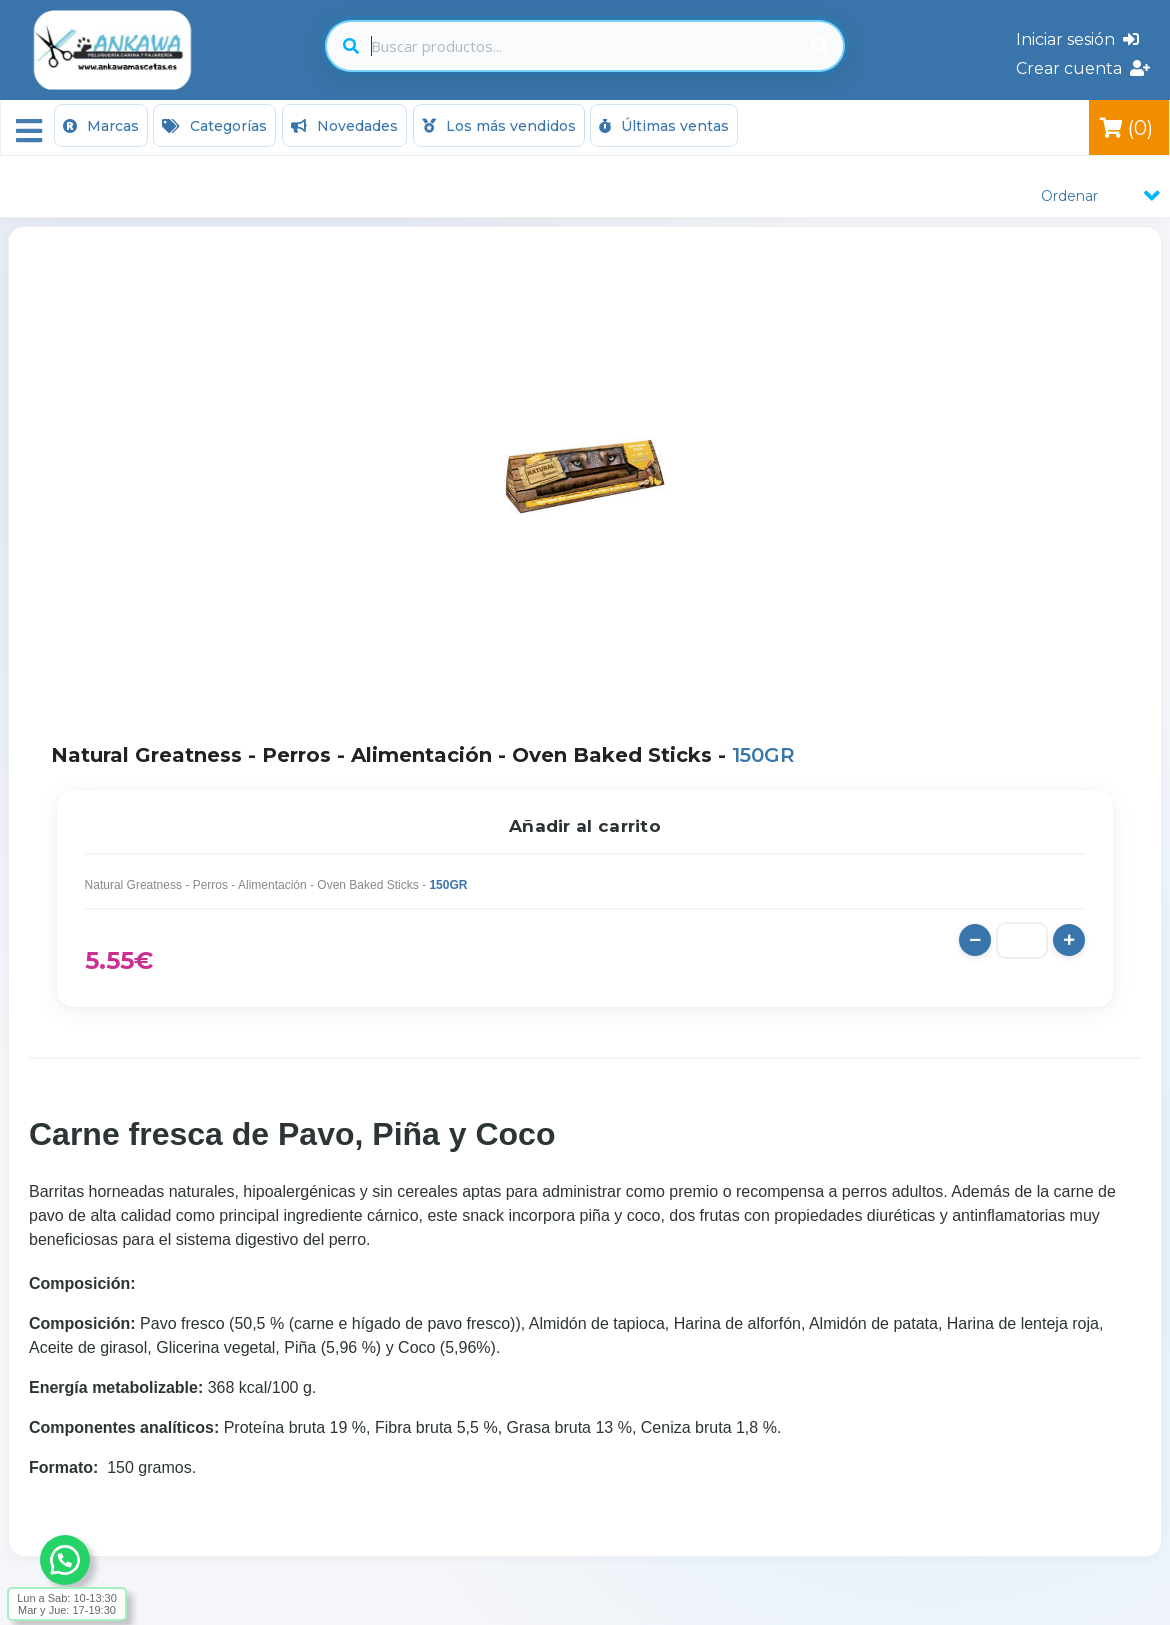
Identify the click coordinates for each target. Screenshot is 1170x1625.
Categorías (214, 126)
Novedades (344, 126)
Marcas (101, 126)
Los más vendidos (499, 126)
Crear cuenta (1083, 68)
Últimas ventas (664, 126)
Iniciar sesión (1077, 39)
